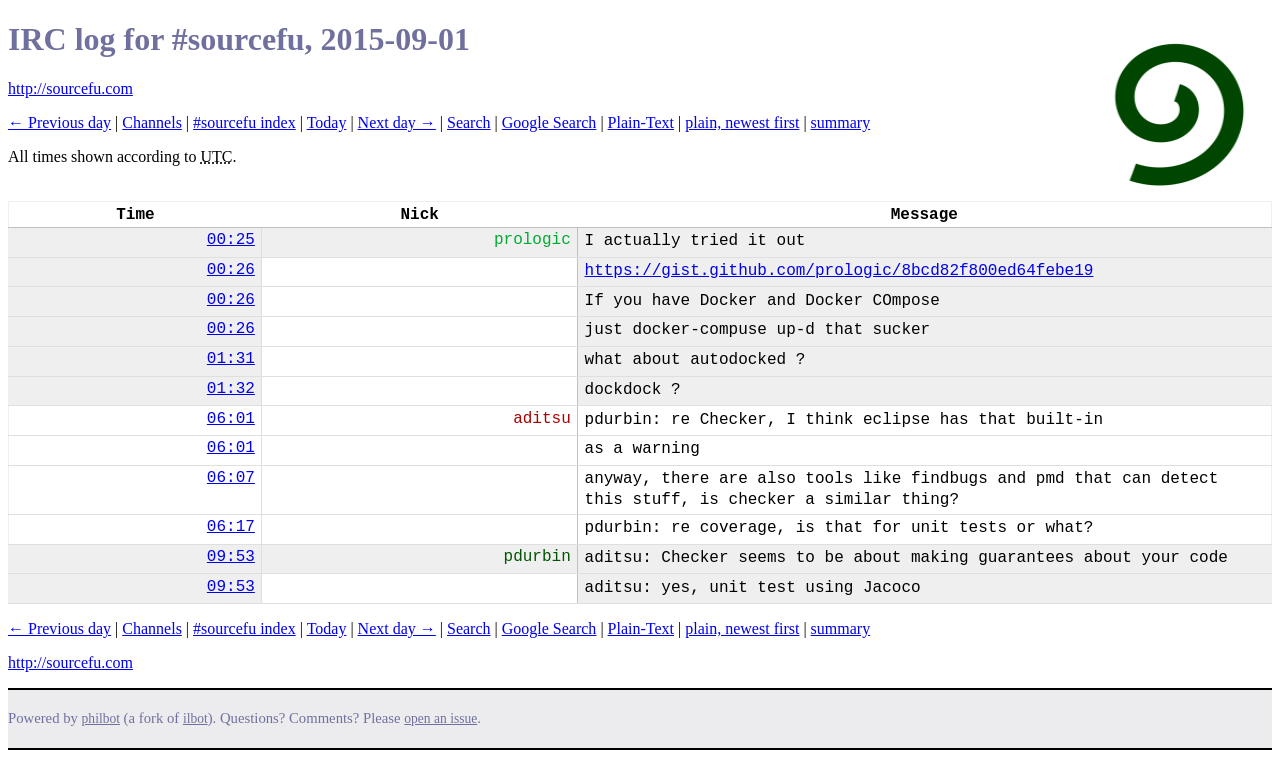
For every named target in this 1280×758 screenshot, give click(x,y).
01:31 (231, 359)
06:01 (231, 419)
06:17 (231, 527)
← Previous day (59, 122)
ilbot (195, 718)
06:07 (231, 478)
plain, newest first (742, 122)
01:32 (231, 389)
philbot (101, 718)
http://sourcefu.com (70, 88)
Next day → (397, 122)
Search (469, 122)
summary (841, 122)
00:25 (231, 240)
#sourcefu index (244, 122)
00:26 (231, 270)
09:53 (231, 557)
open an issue (440, 718)
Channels (152, 122)
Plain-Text (641, 122)
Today (327, 122)
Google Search (549, 122)
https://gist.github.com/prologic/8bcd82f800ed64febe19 (839, 271)
